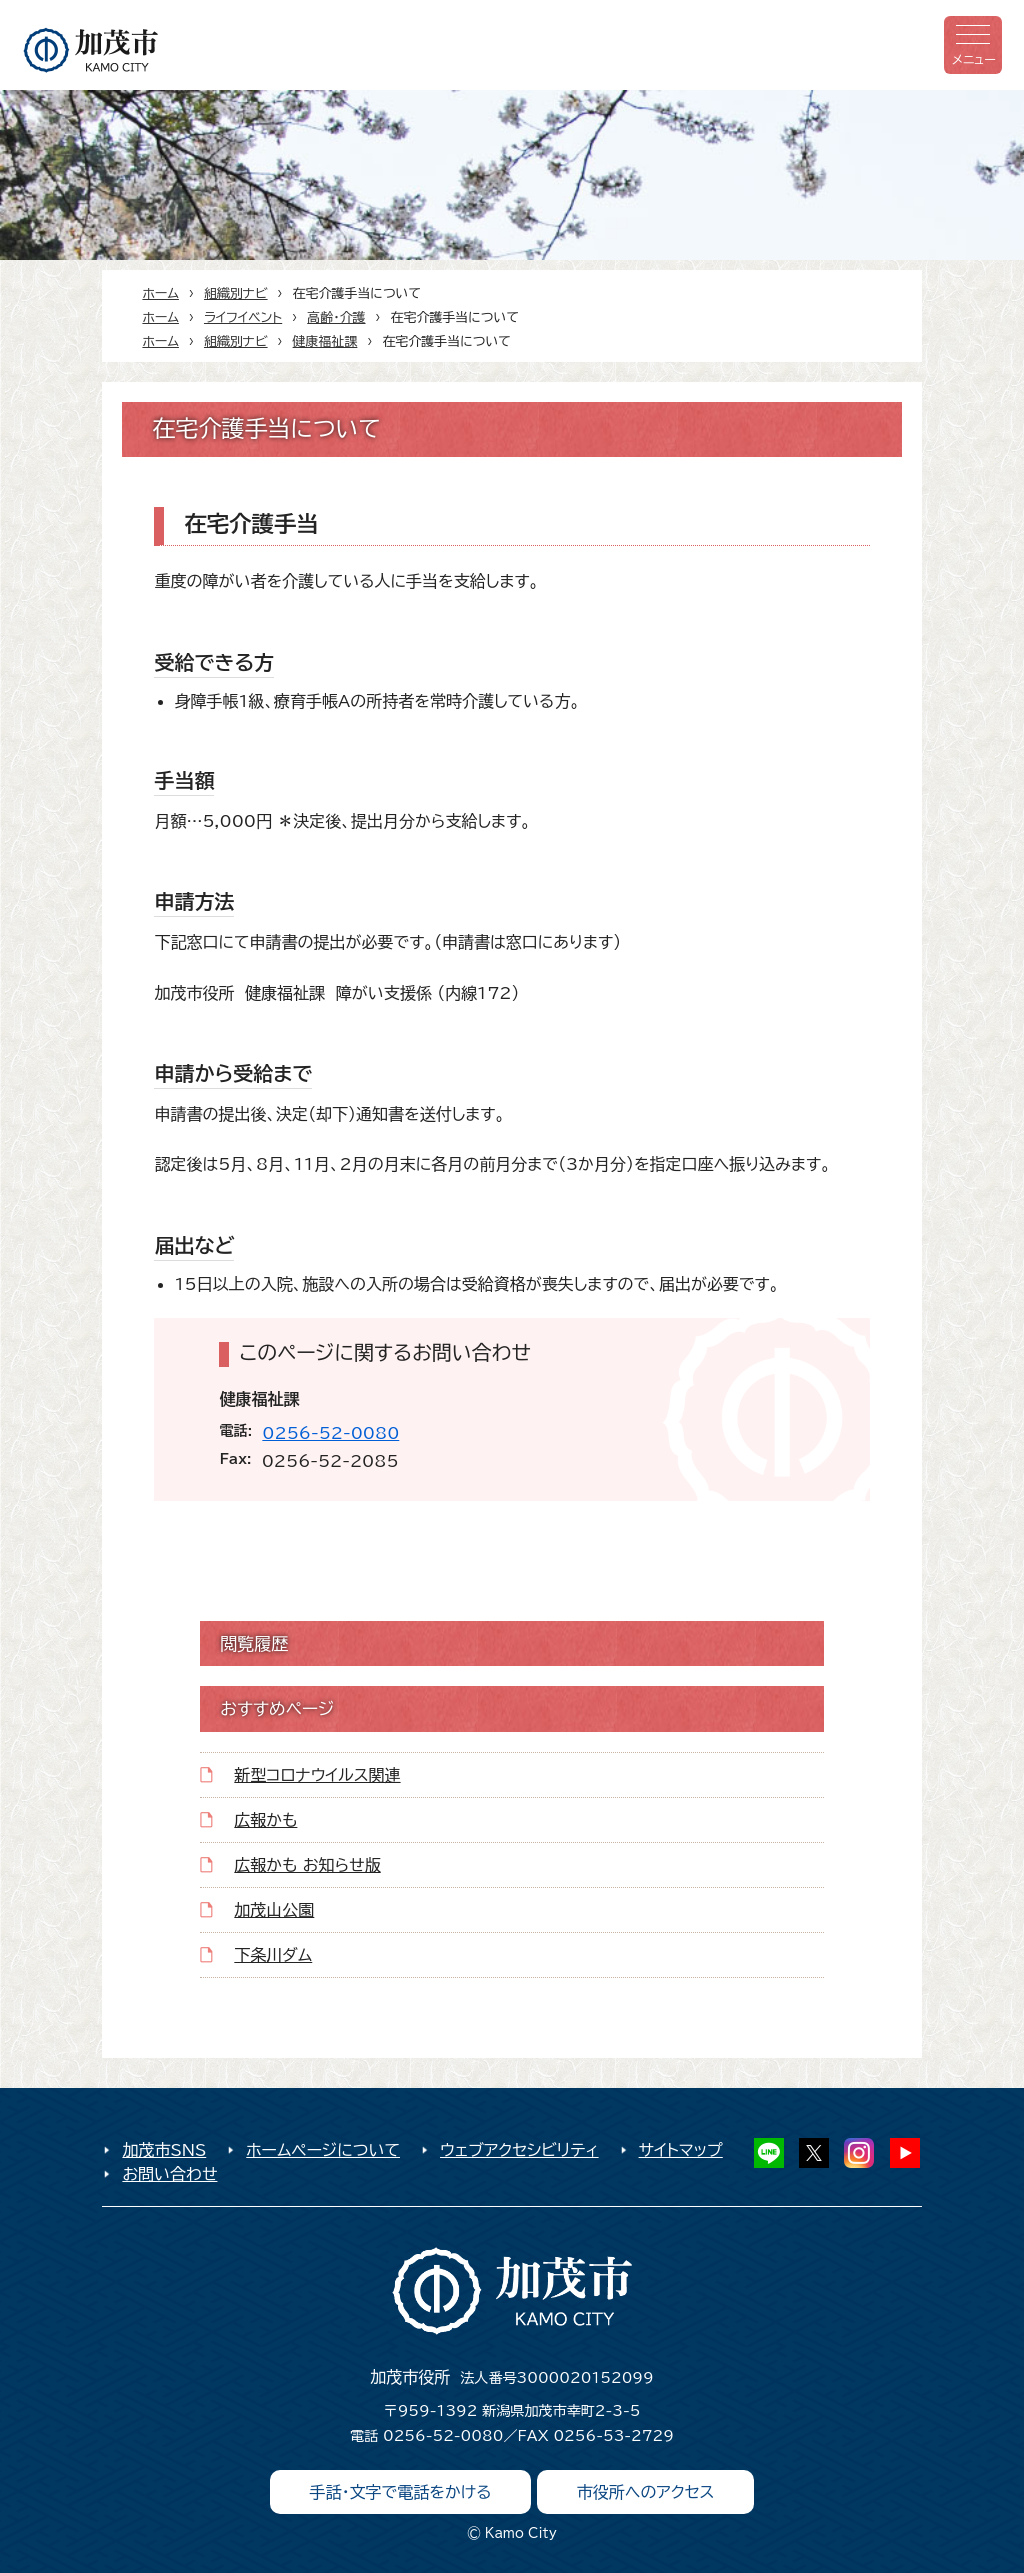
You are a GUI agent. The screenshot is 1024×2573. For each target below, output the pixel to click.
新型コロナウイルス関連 (317, 1775)
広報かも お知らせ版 (307, 1865)
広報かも (265, 1820)
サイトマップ (681, 2150)
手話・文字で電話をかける (401, 2492)
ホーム (160, 293)
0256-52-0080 (330, 1433)
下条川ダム (273, 1955)
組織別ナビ (236, 293)
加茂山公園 (274, 1910)
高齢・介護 (336, 317)
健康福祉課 (325, 341)
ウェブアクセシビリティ (519, 2150)
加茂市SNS (164, 2150)
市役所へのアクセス (646, 2492)
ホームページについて (323, 2150)
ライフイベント (243, 317)
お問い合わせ (169, 2174)
